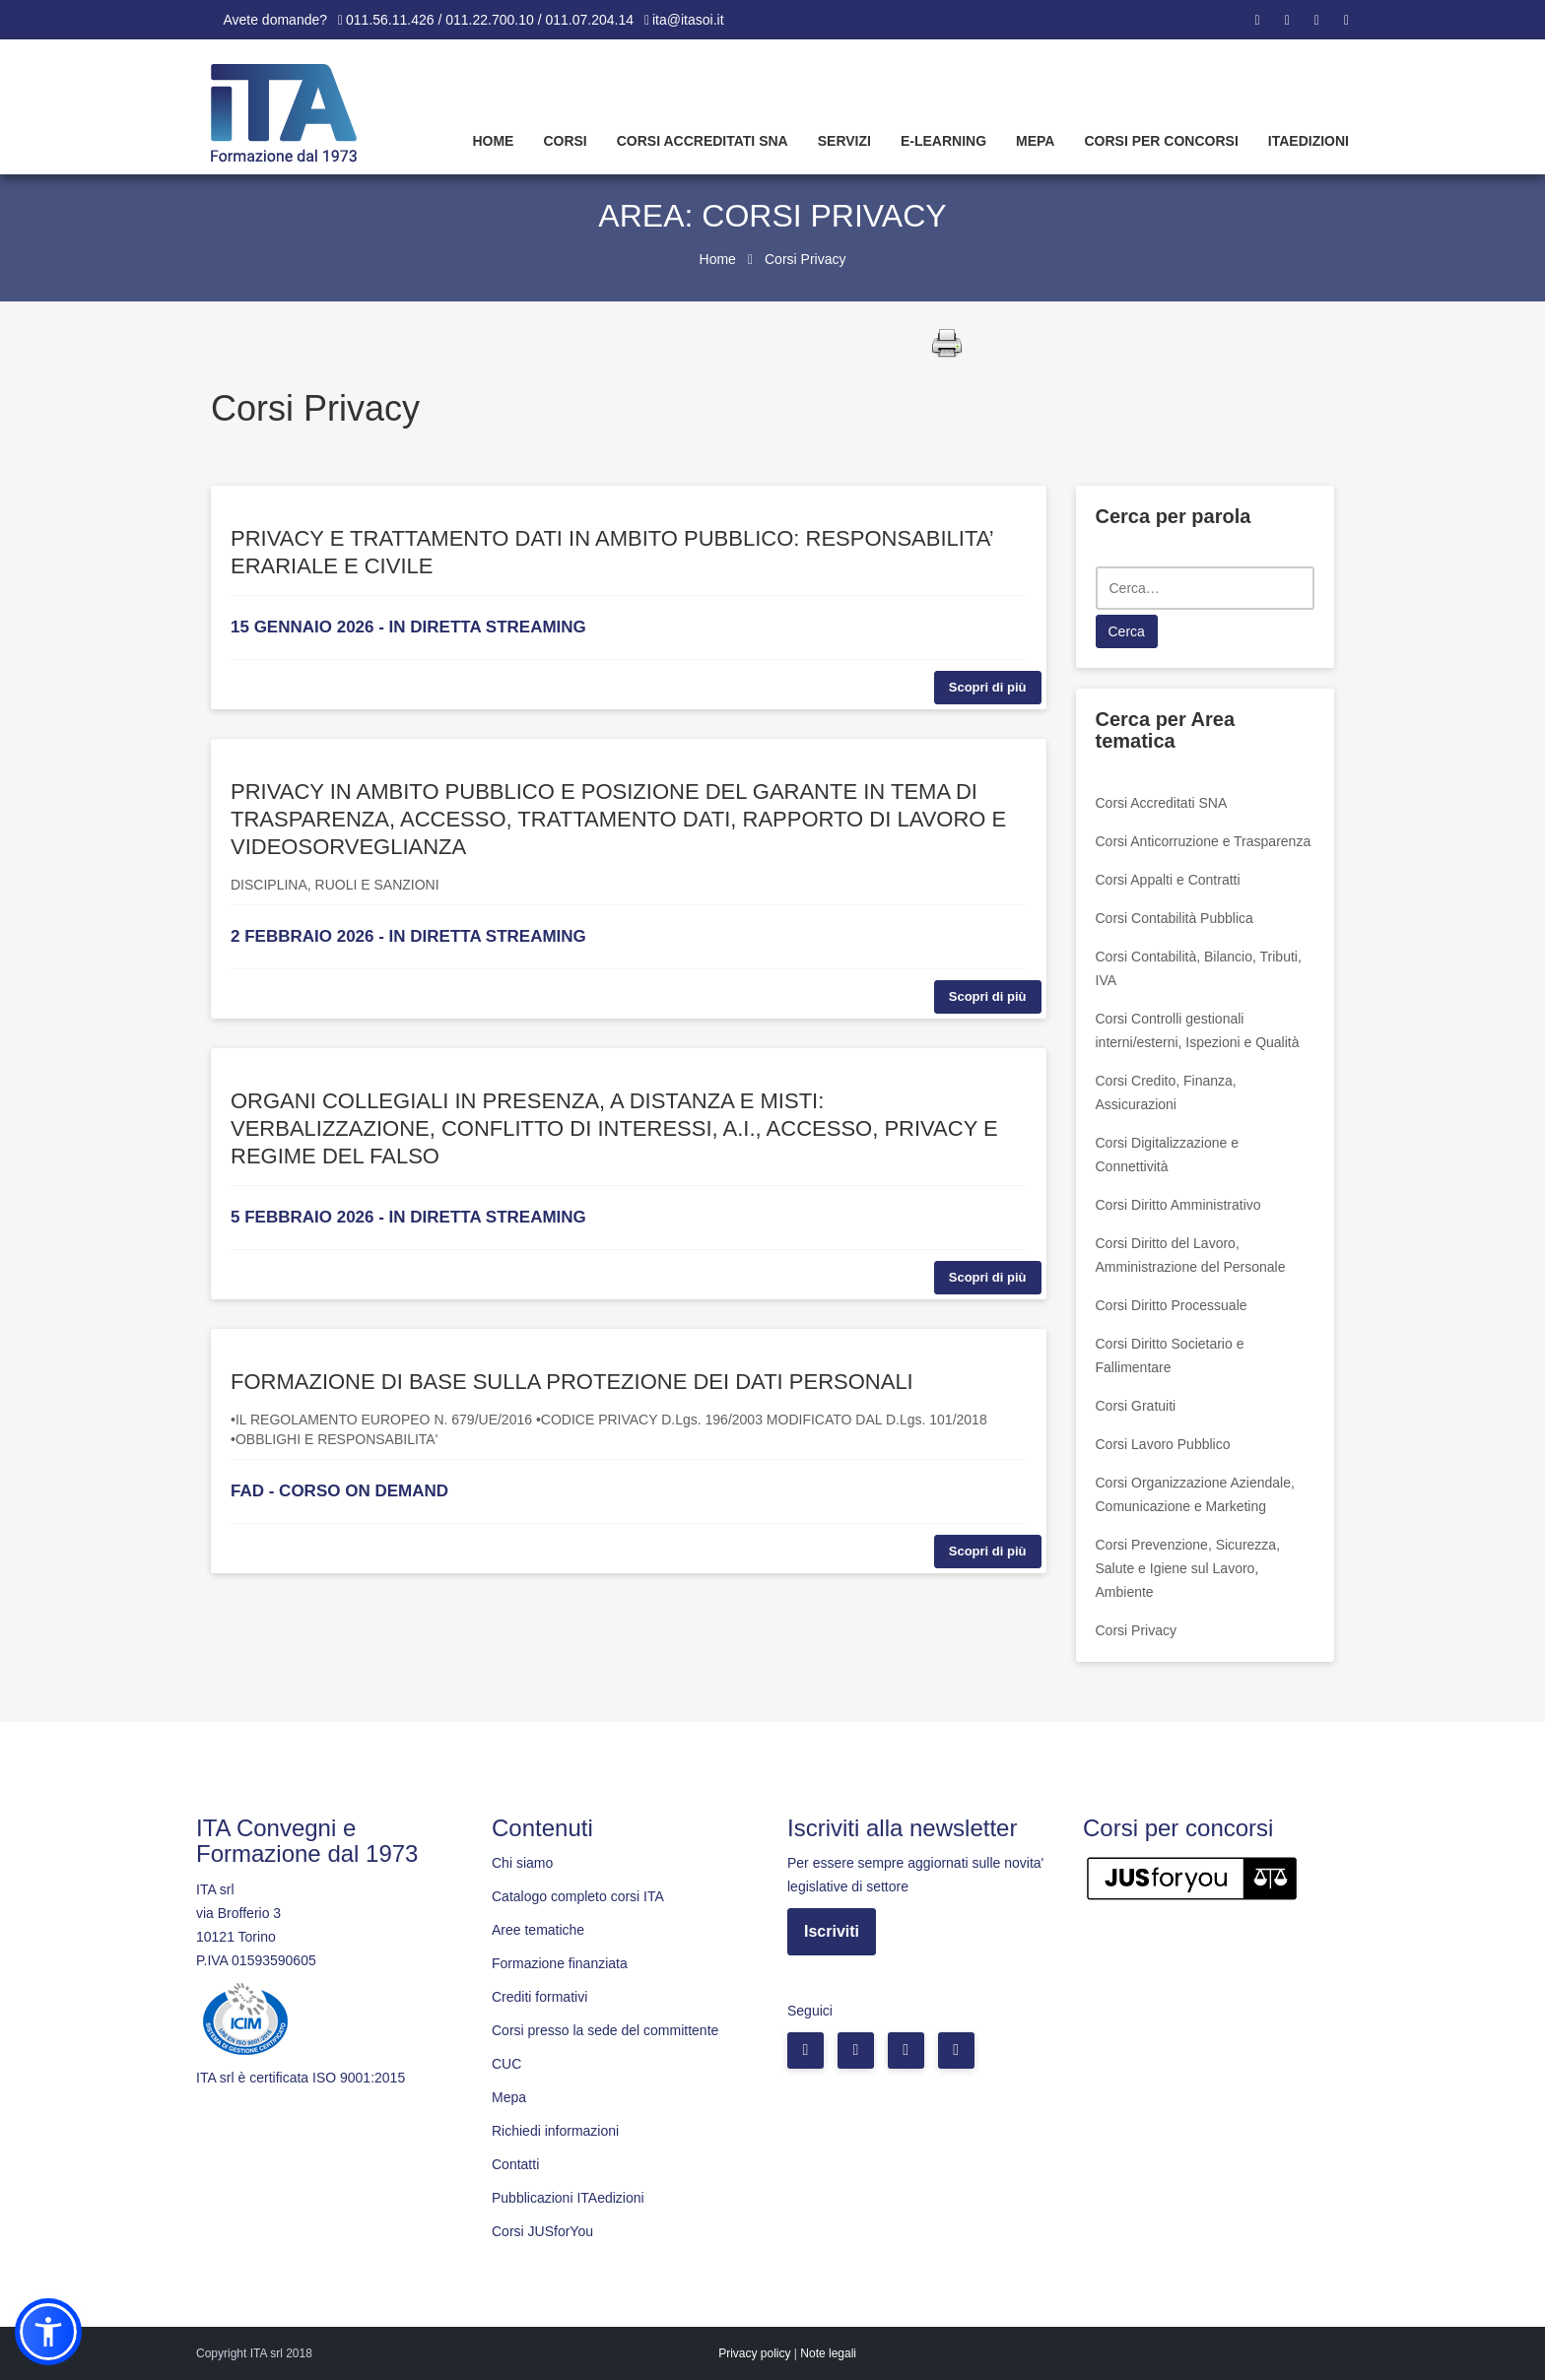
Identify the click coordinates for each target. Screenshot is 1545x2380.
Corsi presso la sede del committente (605, 2030)
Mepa (1035, 141)
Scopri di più (988, 687)
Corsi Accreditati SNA (702, 141)
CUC (506, 2064)
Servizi (844, 141)
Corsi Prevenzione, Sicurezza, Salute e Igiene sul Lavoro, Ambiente (1188, 1568)
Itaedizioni (1308, 141)
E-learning (943, 141)
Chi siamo (522, 1863)
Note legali (828, 2353)
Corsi (564, 141)
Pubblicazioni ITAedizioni (568, 2198)
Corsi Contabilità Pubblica (1174, 918)
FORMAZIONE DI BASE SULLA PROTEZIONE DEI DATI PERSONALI (572, 1381)
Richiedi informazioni (555, 2131)
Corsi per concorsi (1161, 141)
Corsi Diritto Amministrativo (1178, 1205)
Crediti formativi (539, 1997)
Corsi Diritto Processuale (1171, 1305)
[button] (48, 2331)
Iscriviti (831, 1931)
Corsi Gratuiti (1136, 1406)
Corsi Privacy (1136, 1630)
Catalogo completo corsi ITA (578, 1896)
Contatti (515, 2164)
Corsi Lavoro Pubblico (1163, 1444)
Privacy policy (754, 2353)
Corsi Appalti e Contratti (1168, 880)
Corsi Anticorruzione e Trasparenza (1203, 841)
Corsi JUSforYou (542, 2231)
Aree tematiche (538, 1930)
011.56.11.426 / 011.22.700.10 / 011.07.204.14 (490, 20)
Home (492, 141)
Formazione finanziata (560, 1963)
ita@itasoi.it (688, 20)
